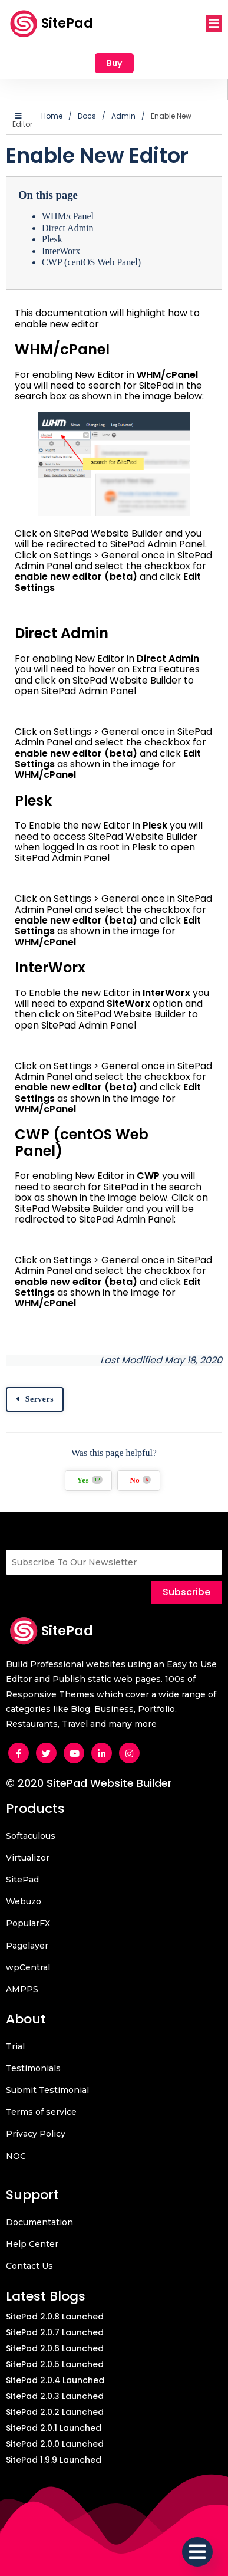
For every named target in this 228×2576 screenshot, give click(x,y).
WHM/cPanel (68, 216)
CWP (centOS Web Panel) (91, 262)
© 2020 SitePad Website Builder (89, 1783)
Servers (39, 1399)
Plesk (52, 239)
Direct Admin (68, 228)
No (140, 1480)
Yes (90, 1480)
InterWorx (61, 251)
